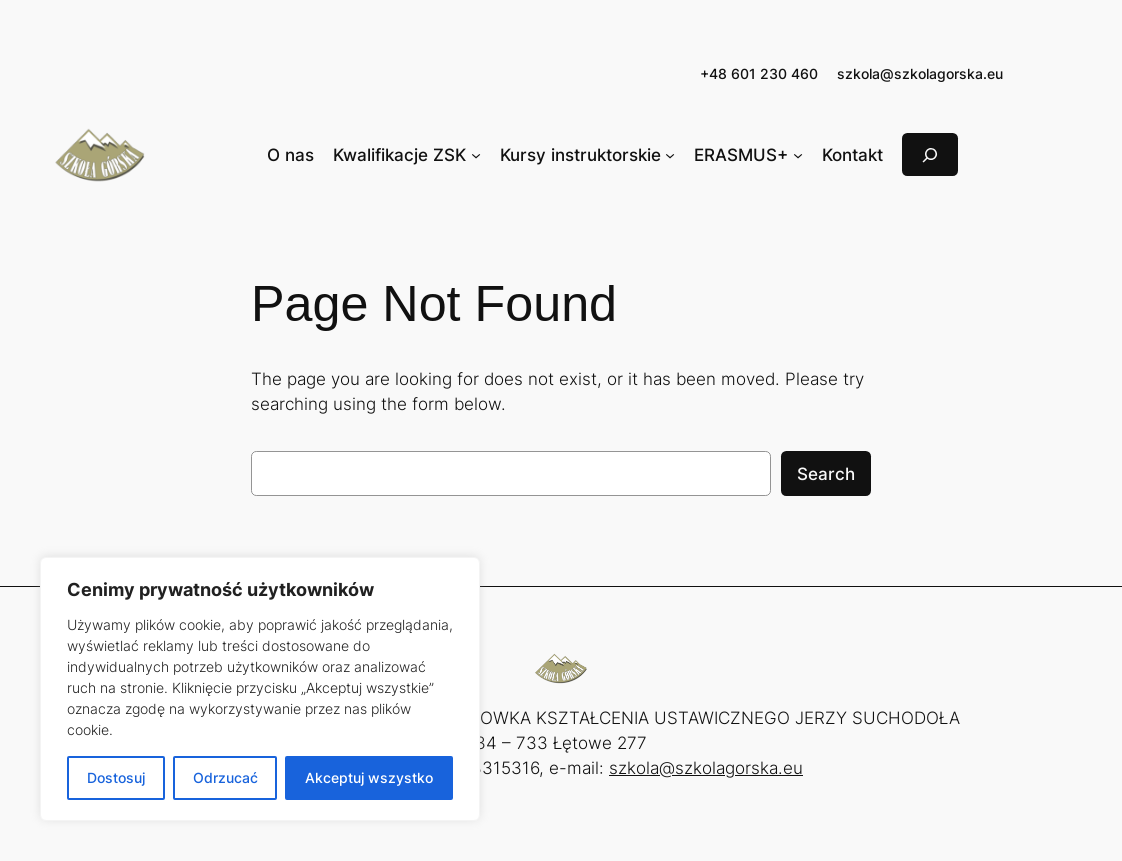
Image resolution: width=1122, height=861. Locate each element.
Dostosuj (116, 777)
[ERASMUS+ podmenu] (798, 155)
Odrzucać (225, 777)
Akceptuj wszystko (369, 777)
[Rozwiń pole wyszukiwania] (930, 154)
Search (826, 474)
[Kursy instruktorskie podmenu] (670, 155)
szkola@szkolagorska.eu (920, 73)
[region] (260, 689)
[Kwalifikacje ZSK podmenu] (476, 155)
